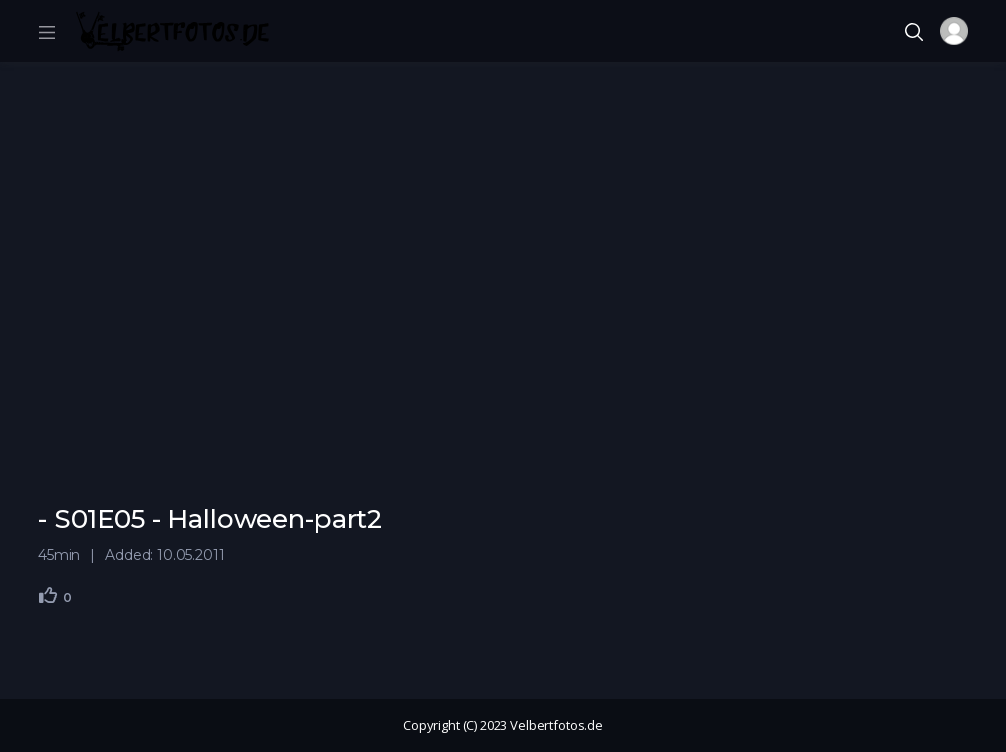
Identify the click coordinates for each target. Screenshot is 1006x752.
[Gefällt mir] (48, 595)
